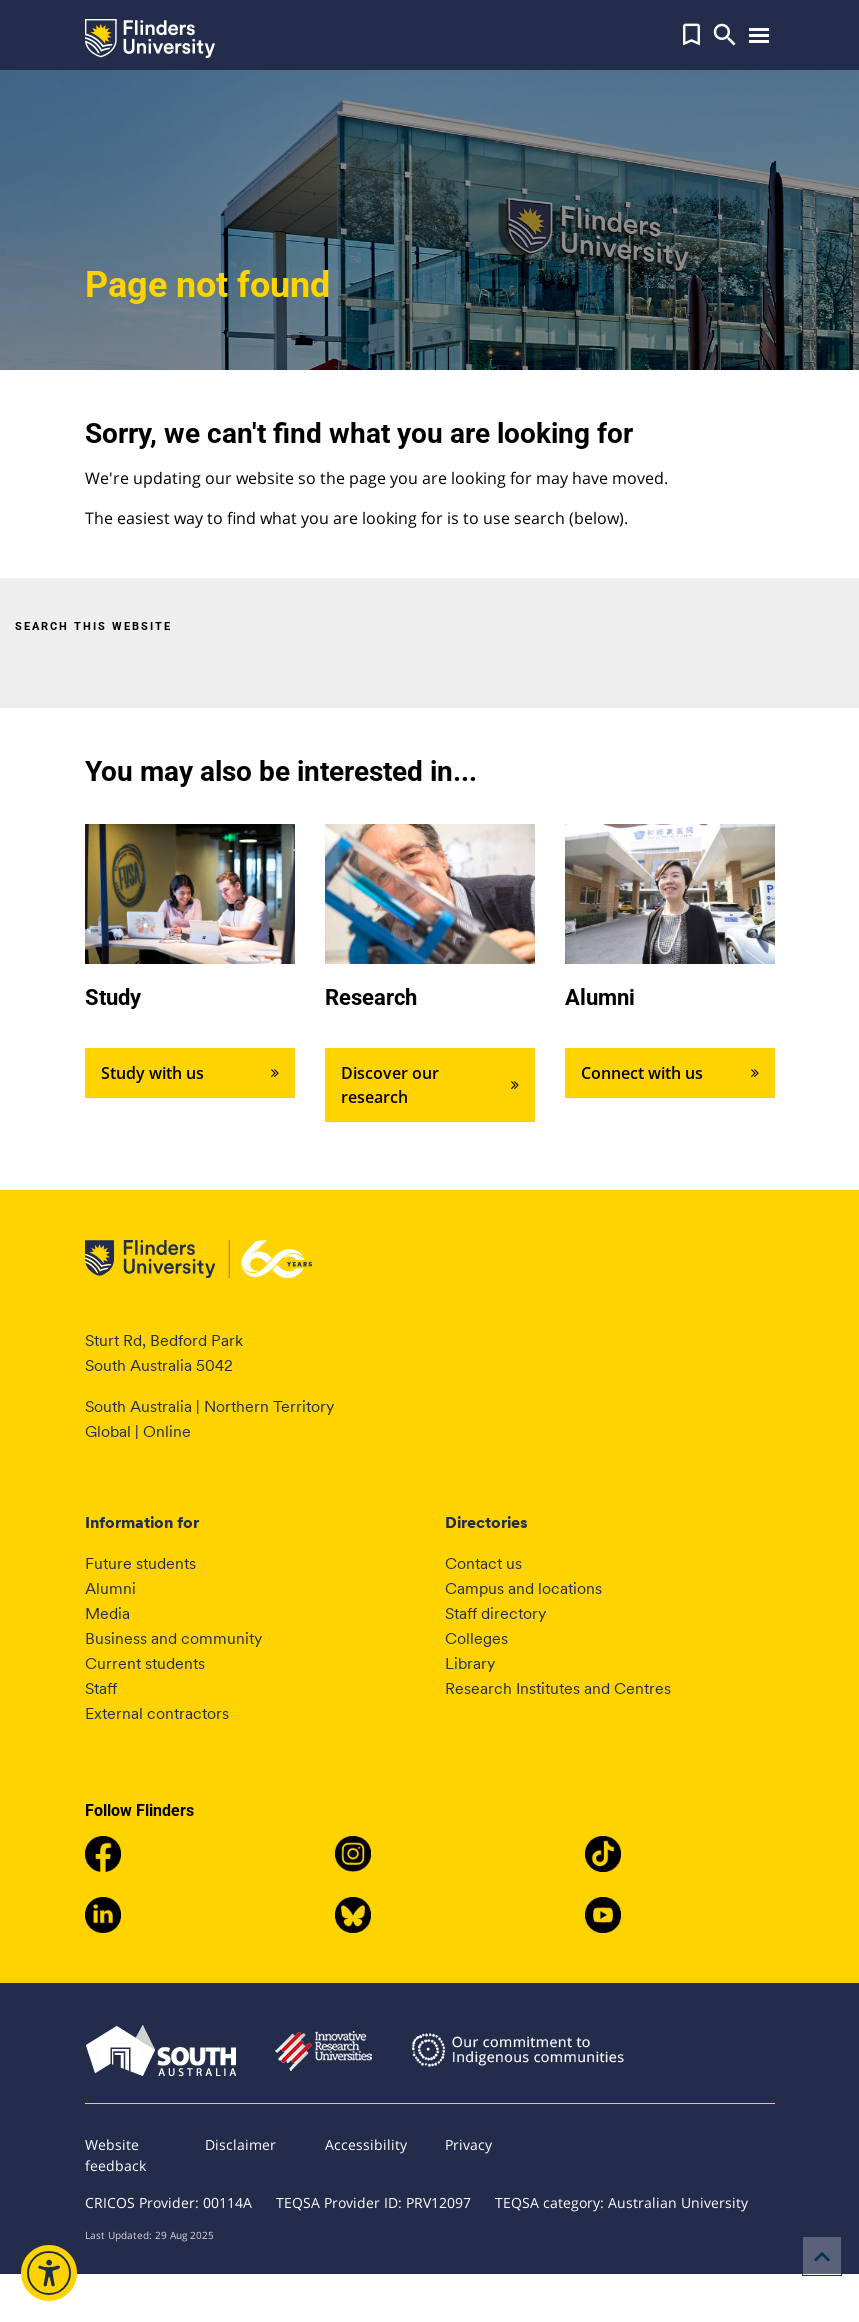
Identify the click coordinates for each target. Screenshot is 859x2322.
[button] (691, 35)
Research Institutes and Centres (558, 1688)
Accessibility (366, 2144)
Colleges (476, 1638)
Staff (101, 1688)
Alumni (110, 1588)
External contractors (157, 1713)
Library (470, 1663)
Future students (140, 1563)
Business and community (173, 1638)
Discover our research (430, 1085)
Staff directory (495, 1613)
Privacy (468, 2144)
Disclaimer (240, 2144)
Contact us (483, 1563)
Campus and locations (523, 1588)
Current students (145, 1663)
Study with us (190, 1073)
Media (107, 1613)
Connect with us (670, 1073)
